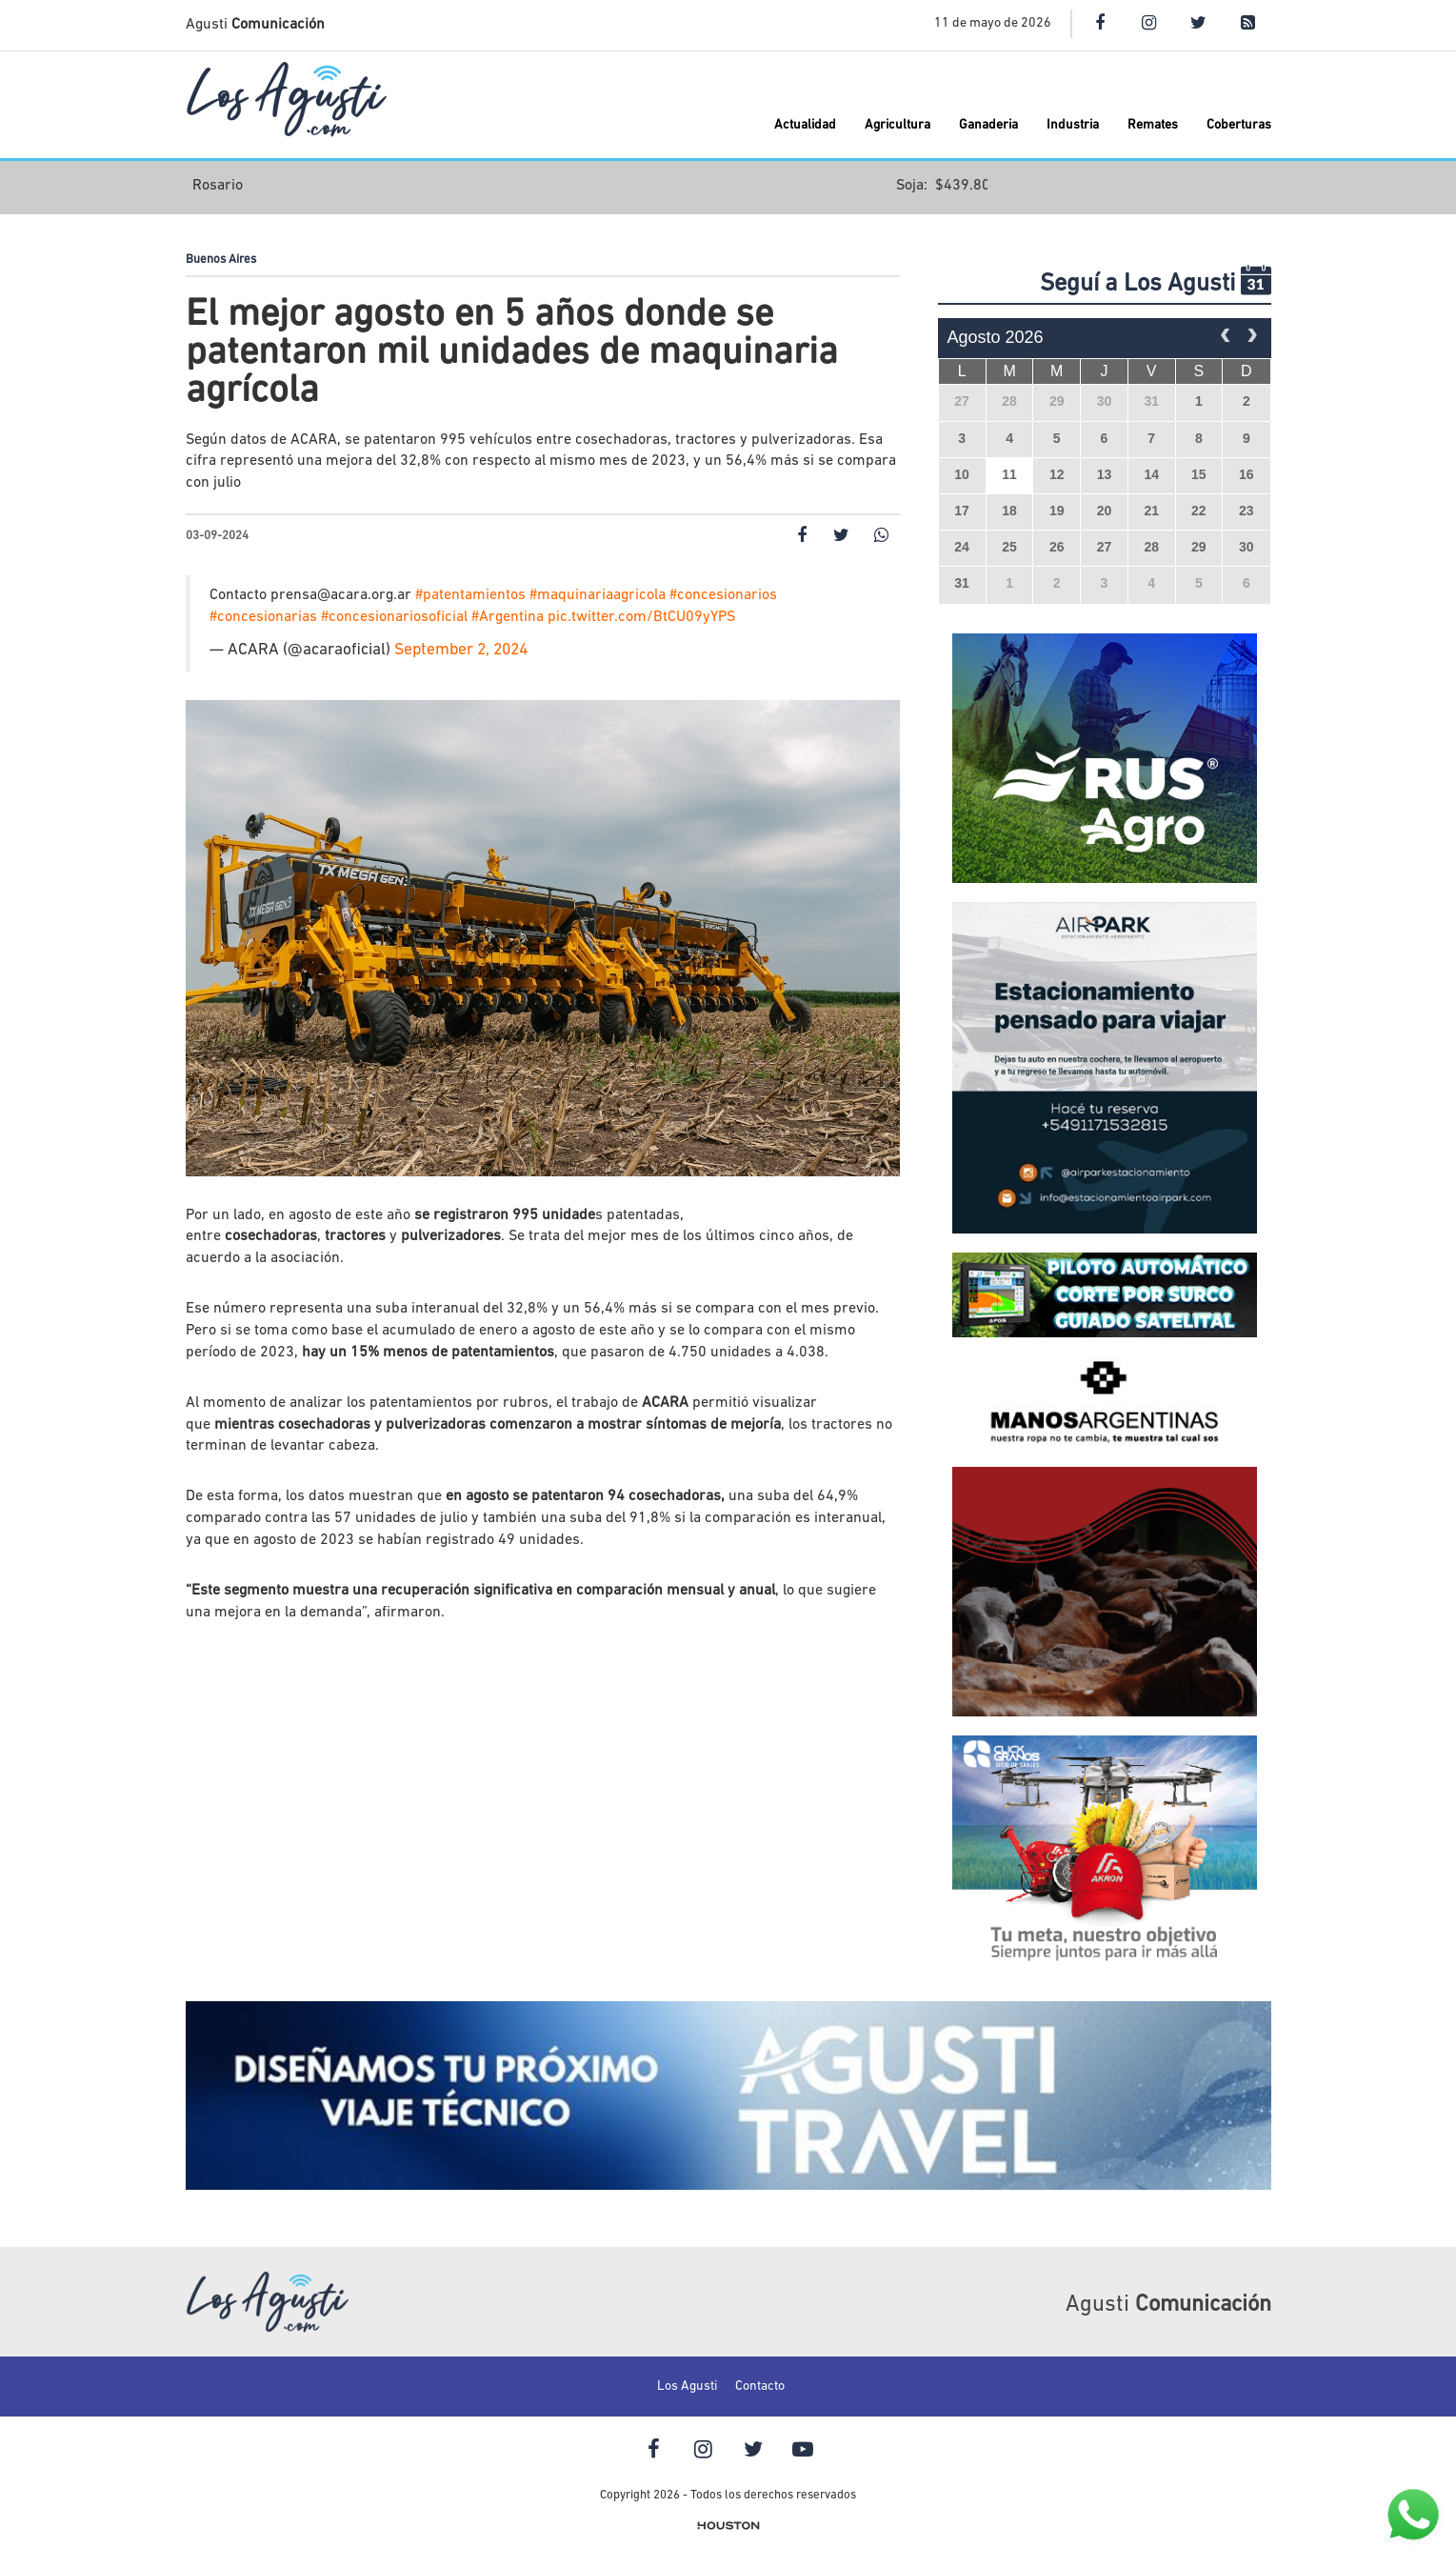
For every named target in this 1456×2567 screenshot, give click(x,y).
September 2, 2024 (461, 650)
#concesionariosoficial (394, 617)
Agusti (255, 24)
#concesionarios (723, 595)
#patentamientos (470, 595)
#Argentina (507, 617)
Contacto (760, 2386)
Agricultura (897, 125)
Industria (1073, 125)
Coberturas (1239, 125)
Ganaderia (988, 125)
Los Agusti (687, 2386)
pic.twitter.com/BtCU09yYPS (641, 617)
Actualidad (805, 125)
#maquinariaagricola (597, 595)
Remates (1152, 125)
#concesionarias (263, 617)
